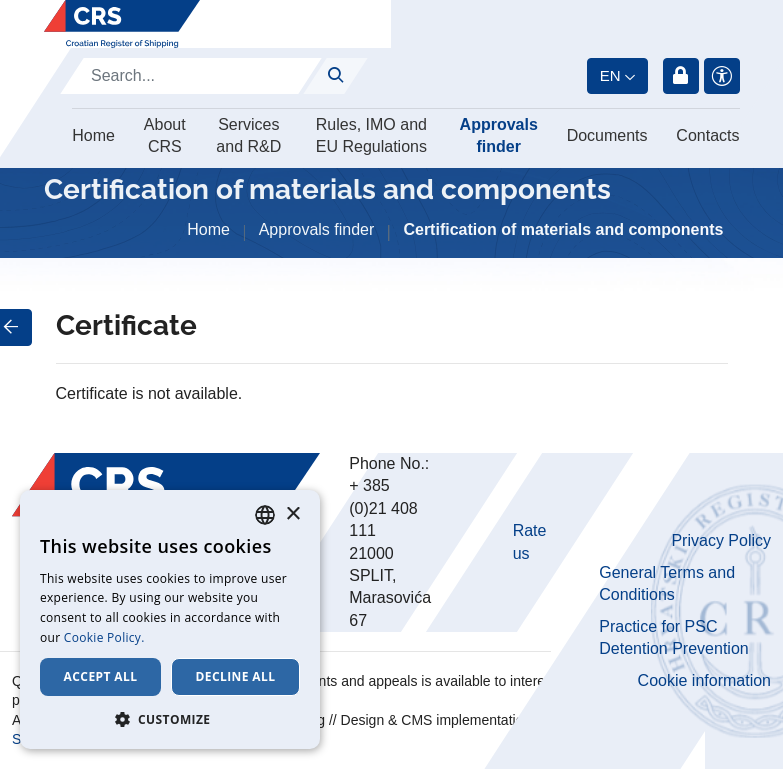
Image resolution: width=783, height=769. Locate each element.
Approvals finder (499, 135)
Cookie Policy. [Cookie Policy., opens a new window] (104, 637)
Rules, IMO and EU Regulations (371, 135)
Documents (607, 135)
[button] (170, 719)
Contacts (707, 135)
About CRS (165, 135)
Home (93, 135)
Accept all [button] (101, 676)
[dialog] (170, 619)
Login (681, 76)
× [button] (292, 514)
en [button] (610, 75)
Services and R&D (248, 135)
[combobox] (265, 515)
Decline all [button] (236, 676)
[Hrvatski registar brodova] (122, 24)
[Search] (191, 76)
